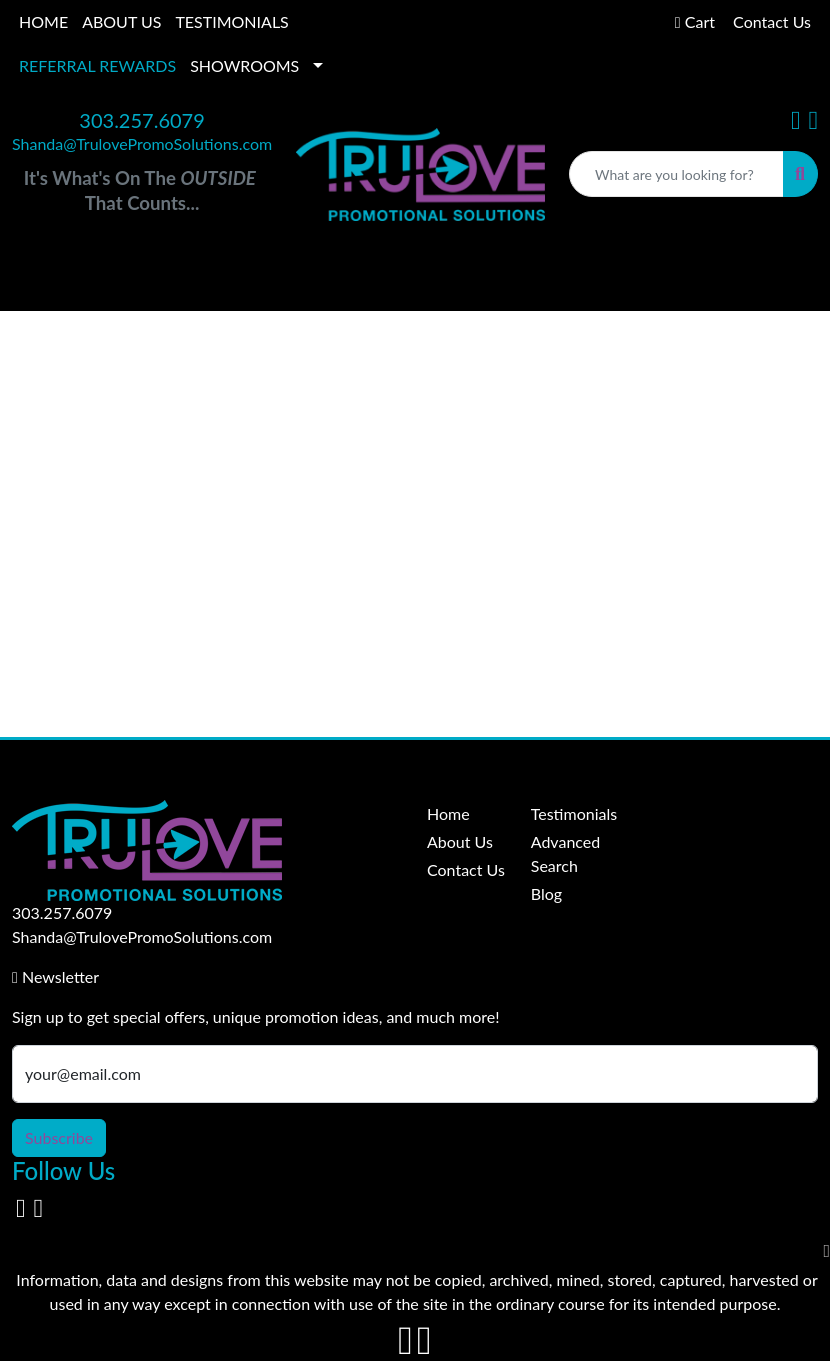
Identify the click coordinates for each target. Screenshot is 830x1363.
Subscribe (59, 1137)
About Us (460, 841)
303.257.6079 (141, 120)
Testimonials (571, 813)
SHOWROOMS (244, 65)
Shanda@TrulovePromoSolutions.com (142, 143)
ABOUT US (121, 21)
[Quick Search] (676, 174)
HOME (43, 21)
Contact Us (466, 869)
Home (448, 813)
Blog (546, 893)
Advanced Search (565, 853)
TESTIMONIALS (231, 21)
